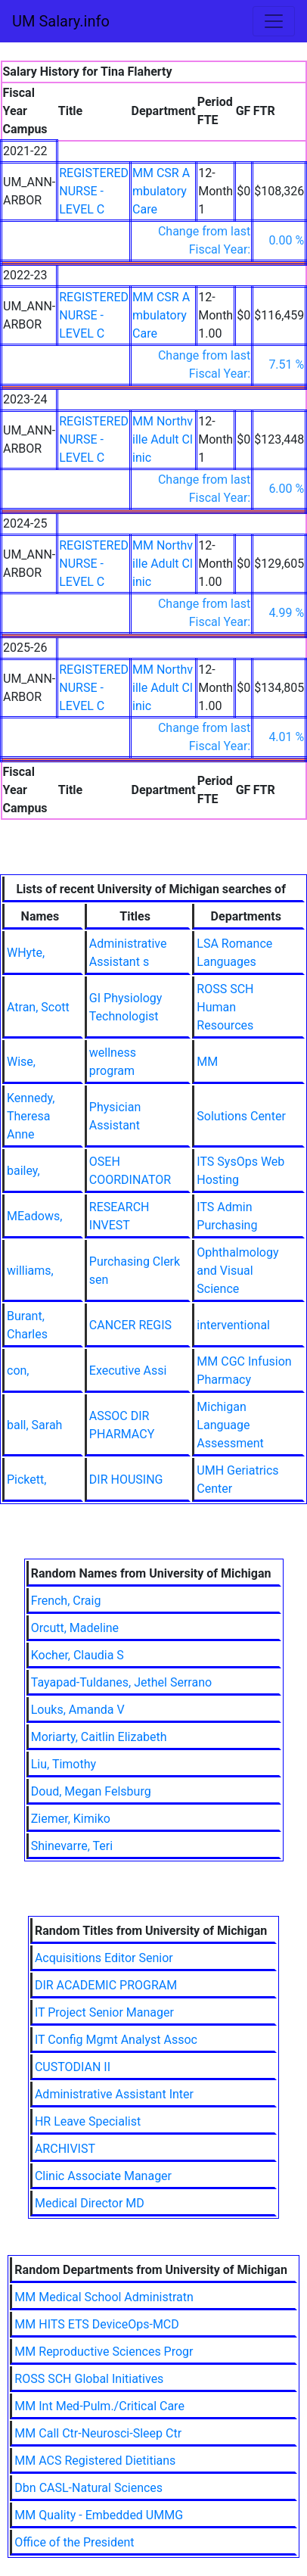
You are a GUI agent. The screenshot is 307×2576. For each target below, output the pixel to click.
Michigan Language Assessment (230, 1425)
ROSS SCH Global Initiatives (88, 2379)
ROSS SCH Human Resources (225, 1007)
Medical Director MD (89, 2203)
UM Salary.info (61, 21)
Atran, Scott (38, 1007)
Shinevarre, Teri (72, 1846)
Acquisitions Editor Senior (104, 1958)
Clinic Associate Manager (103, 2176)
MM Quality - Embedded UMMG (98, 2515)
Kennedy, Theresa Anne (30, 1116)
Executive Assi (128, 1370)
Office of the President (74, 2542)
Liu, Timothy (63, 1764)
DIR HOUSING (126, 1479)
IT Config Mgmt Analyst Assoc (116, 2039)
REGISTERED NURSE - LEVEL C (94, 191)
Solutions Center (241, 1116)
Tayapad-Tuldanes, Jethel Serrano (121, 1682)
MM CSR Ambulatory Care (161, 191)
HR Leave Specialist (88, 2121)
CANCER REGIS (130, 1325)
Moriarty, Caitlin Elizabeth (99, 1737)
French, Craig (66, 1600)
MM (207, 1061)
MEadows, (34, 1216)
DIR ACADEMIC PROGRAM (106, 1985)
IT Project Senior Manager (104, 2012)
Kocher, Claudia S (77, 1655)
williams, (30, 1270)
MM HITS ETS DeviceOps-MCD (96, 2324)
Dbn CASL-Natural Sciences (88, 2488)
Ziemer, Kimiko (70, 1818)
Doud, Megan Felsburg (91, 1791)
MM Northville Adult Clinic (162, 439)
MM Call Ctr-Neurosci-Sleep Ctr (97, 2433)
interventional (233, 1325)
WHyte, (26, 952)
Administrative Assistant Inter (114, 2094)
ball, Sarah (34, 1425)
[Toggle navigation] (274, 21)
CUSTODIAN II (72, 2067)
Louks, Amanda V (78, 1709)
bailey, (23, 1170)
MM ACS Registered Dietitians (94, 2460)
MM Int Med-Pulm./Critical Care (99, 2406)
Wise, (21, 1061)
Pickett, (26, 1479)
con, (18, 1370)
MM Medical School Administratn (104, 2297)
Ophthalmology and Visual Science (237, 1270)
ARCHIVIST (65, 2148)
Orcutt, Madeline (75, 1628)
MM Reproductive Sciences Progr (103, 2351)
